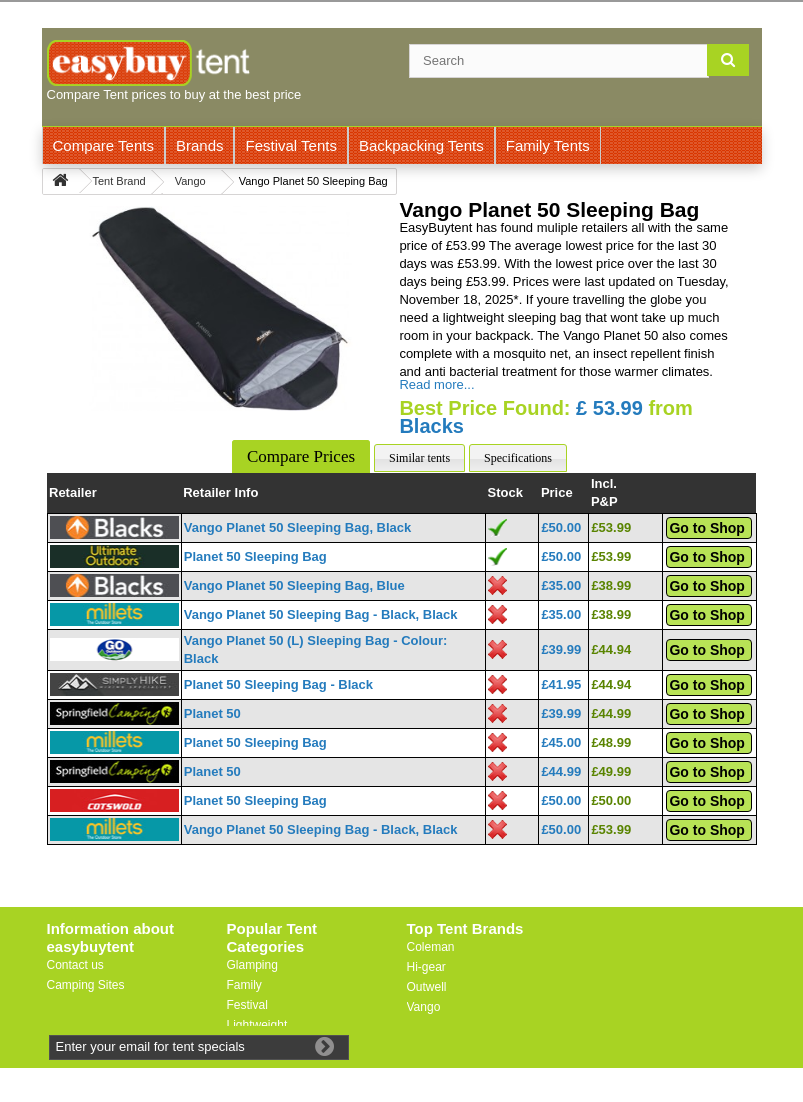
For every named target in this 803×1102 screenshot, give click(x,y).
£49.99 (611, 771)
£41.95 (561, 684)
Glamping (252, 965)
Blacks (431, 426)
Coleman (431, 947)
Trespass (431, 1047)
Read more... (436, 384)
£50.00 (561, 527)
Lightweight (257, 1025)
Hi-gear (426, 967)
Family (244, 985)
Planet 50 (212, 713)
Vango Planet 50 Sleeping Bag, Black (298, 527)
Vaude (424, 1027)
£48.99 (611, 742)
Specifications (518, 458)
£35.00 (561, 585)
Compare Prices (301, 456)
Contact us (75, 965)
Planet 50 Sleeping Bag (255, 556)
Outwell (427, 987)
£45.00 (561, 742)
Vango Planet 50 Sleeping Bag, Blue (294, 585)
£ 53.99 (609, 408)
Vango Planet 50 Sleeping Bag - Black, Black (321, 614)
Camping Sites (86, 985)
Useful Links (79, 1005)
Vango (424, 1007)
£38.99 (611, 585)
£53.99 (611, 527)
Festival (247, 1005)
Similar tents (419, 458)
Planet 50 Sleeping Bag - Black (278, 684)
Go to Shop (706, 528)
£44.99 (611, 713)
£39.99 (561, 649)
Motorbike (253, 1045)
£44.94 (611, 649)
